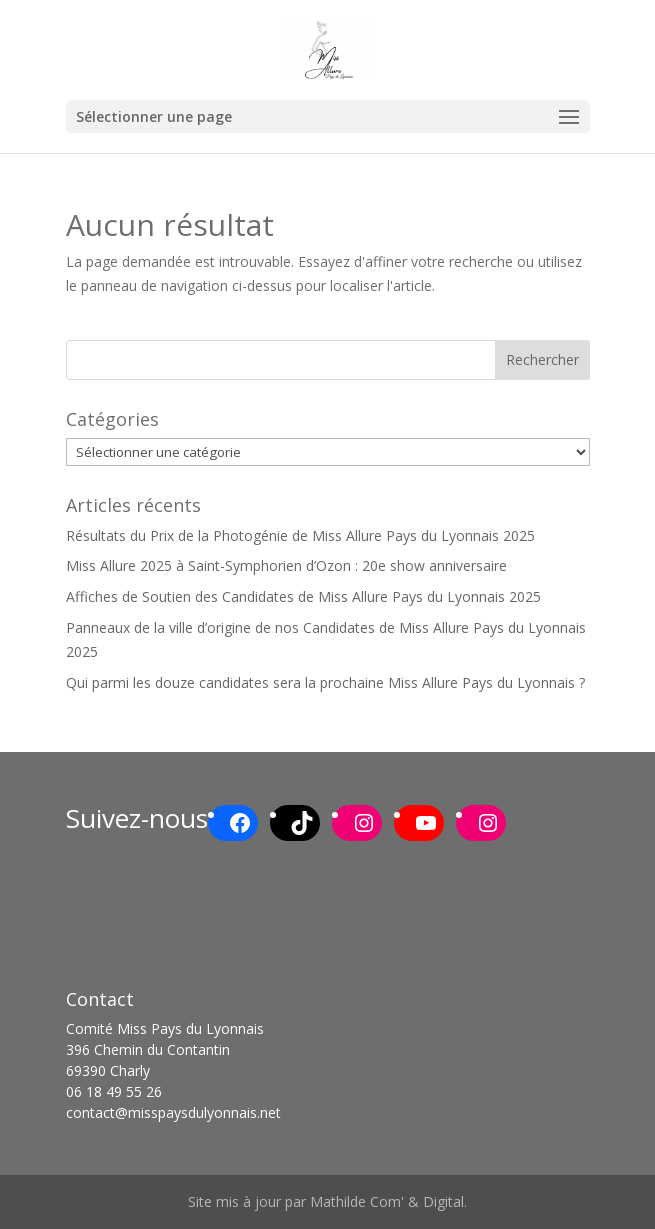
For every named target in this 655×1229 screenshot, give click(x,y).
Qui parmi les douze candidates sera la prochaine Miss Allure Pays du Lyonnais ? (325, 682)
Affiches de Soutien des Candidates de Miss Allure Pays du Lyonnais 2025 (303, 596)
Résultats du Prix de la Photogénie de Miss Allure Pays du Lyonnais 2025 (300, 535)
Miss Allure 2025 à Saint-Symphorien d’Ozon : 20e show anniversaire (286, 565)
